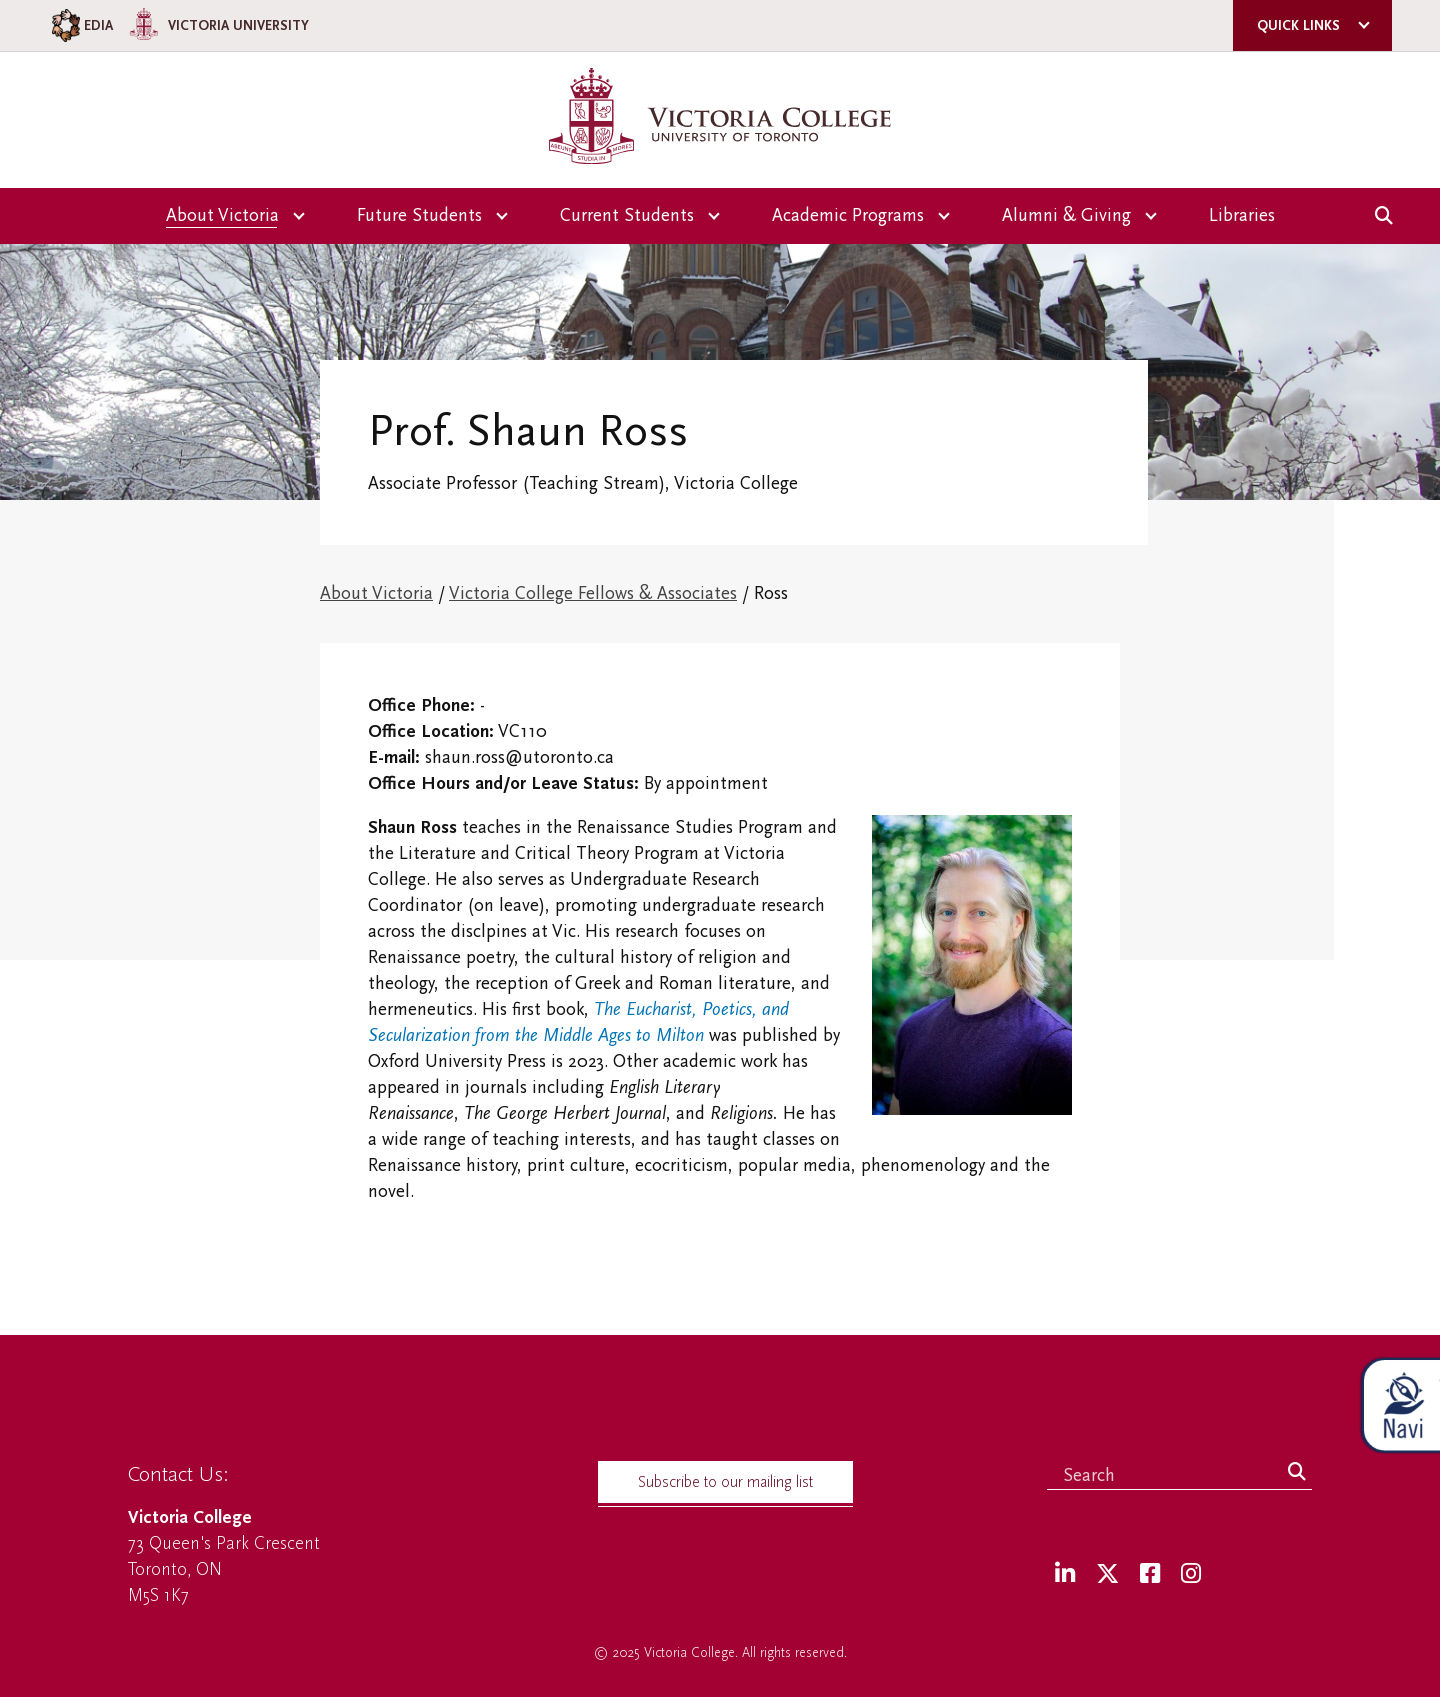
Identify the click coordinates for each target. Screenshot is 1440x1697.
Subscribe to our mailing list (725, 1482)
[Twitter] (1107, 1574)
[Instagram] (1191, 1574)
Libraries (1242, 215)
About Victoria (376, 593)
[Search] (1297, 1473)
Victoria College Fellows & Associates (593, 593)
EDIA (80, 25)
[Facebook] (1150, 1574)
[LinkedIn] (1065, 1574)
